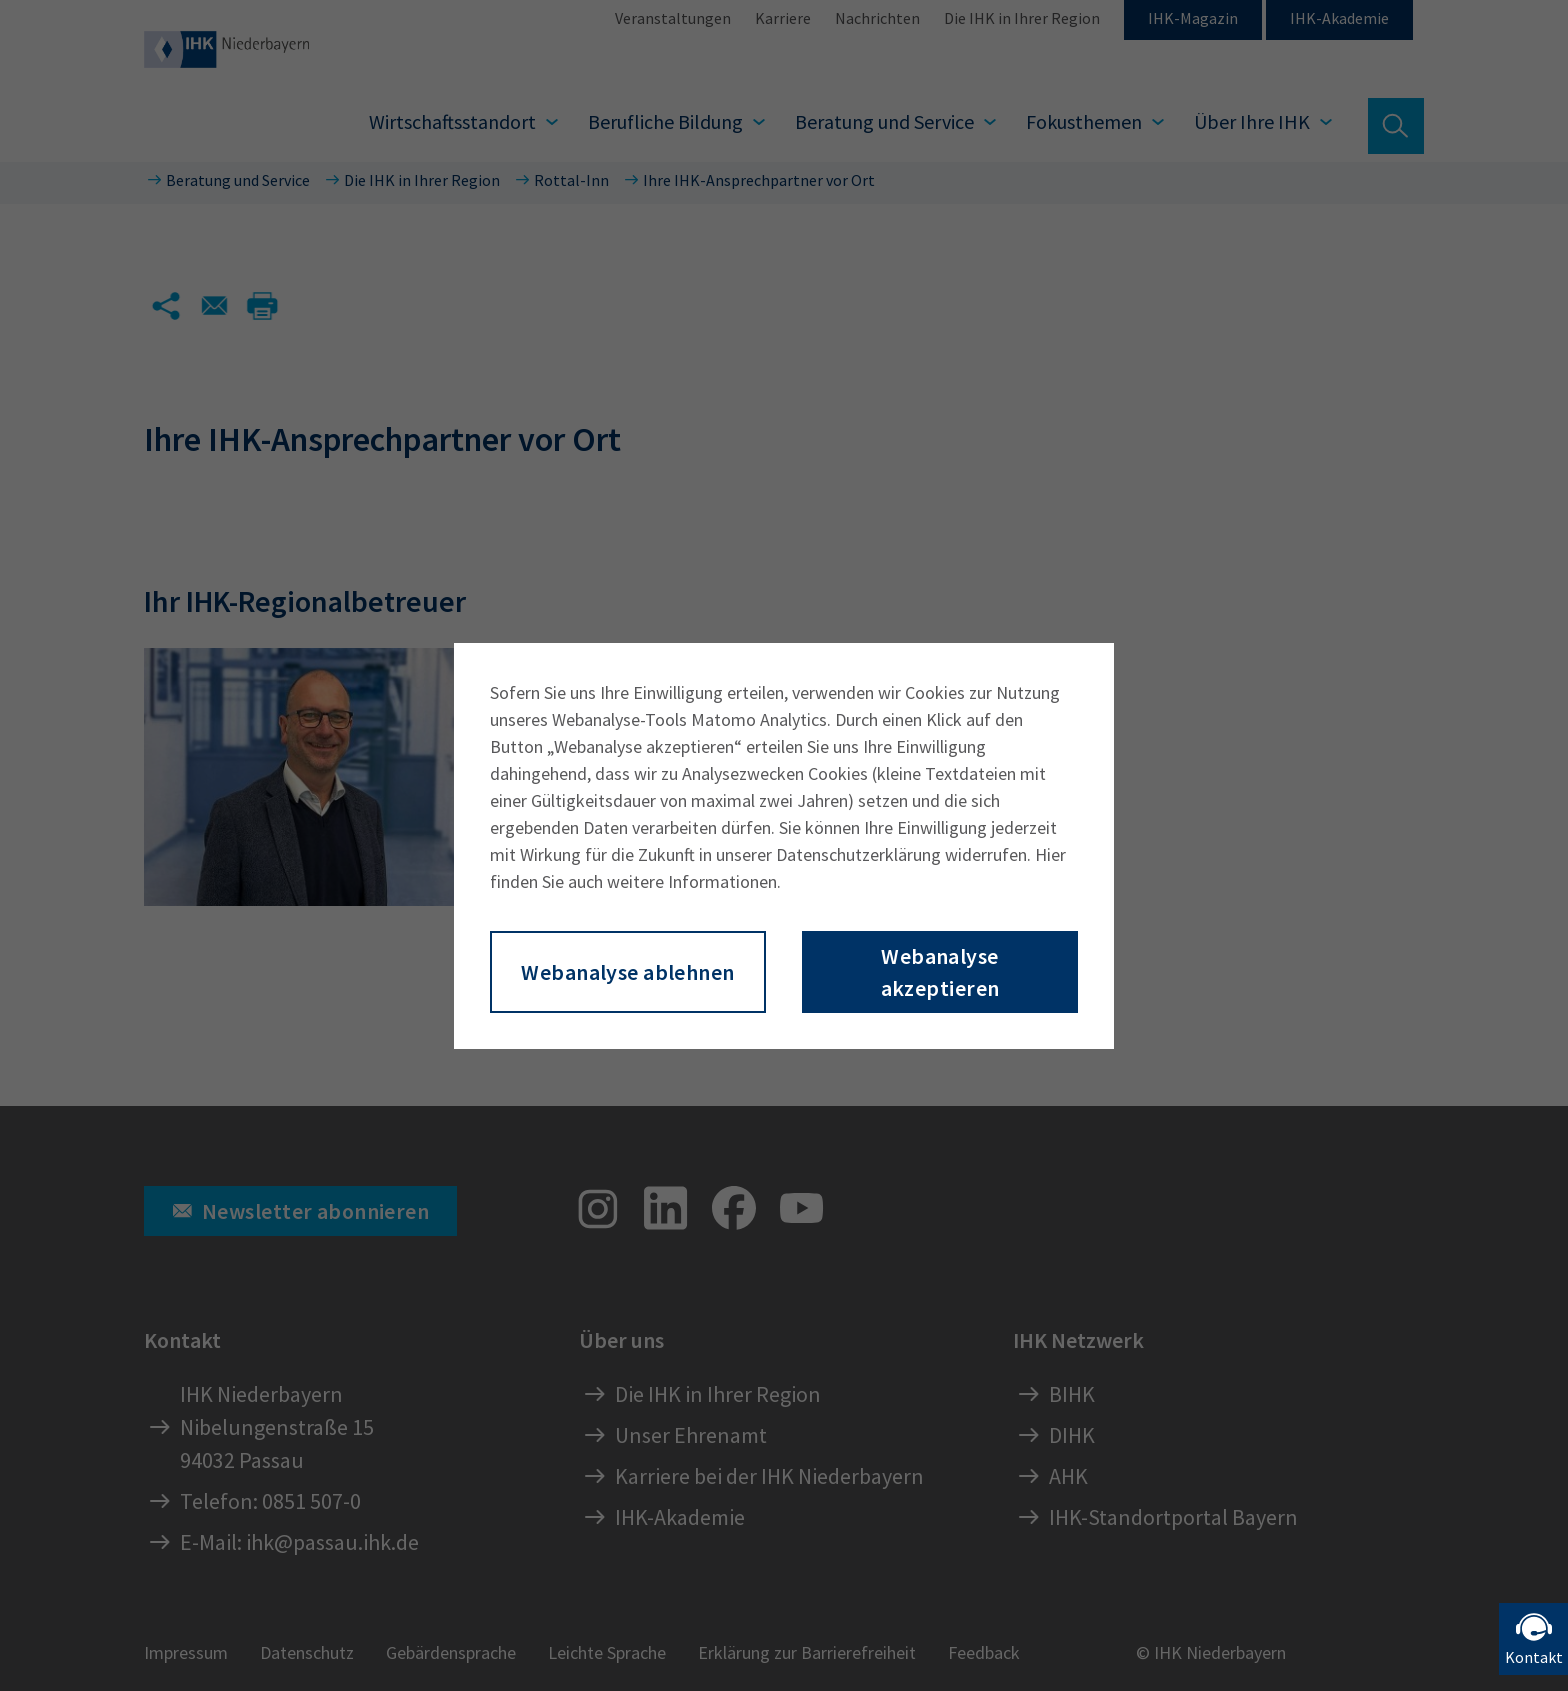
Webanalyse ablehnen (627, 972)
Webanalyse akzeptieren (940, 972)
